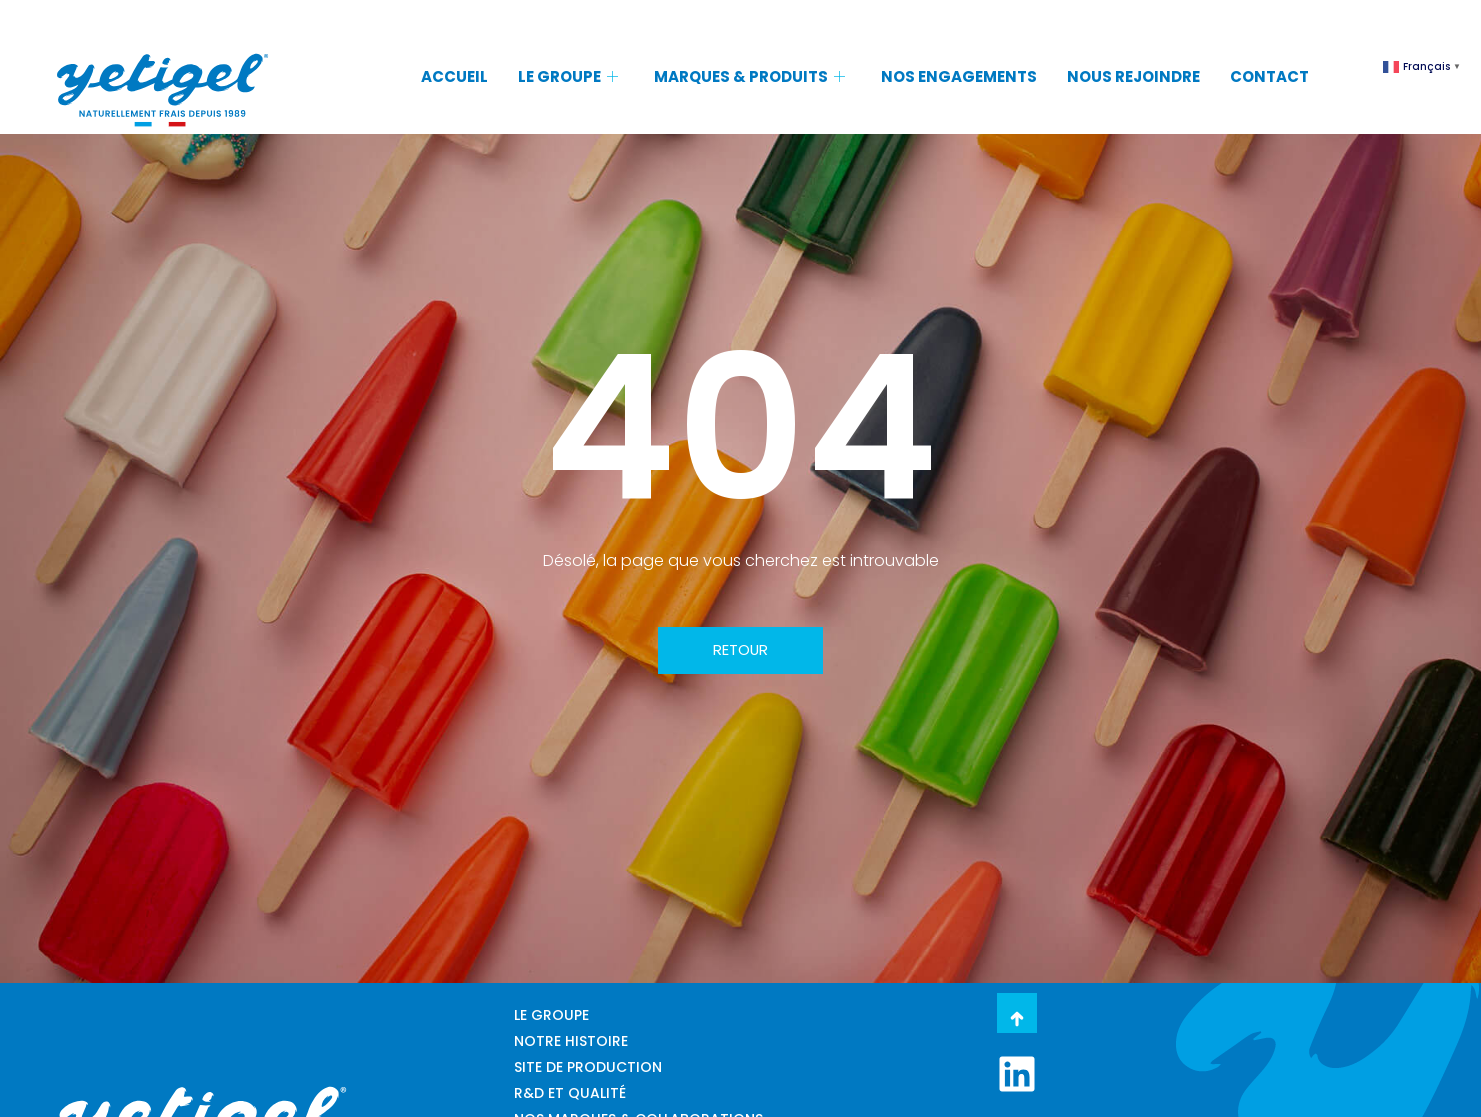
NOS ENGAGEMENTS (959, 76)
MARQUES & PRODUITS (749, 76)
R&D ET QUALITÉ (570, 1093)
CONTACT (1269, 76)
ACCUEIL (454, 76)
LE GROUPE (568, 76)
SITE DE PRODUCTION (588, 1067)
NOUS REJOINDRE (1133, 76)
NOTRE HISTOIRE (571, 1041)
